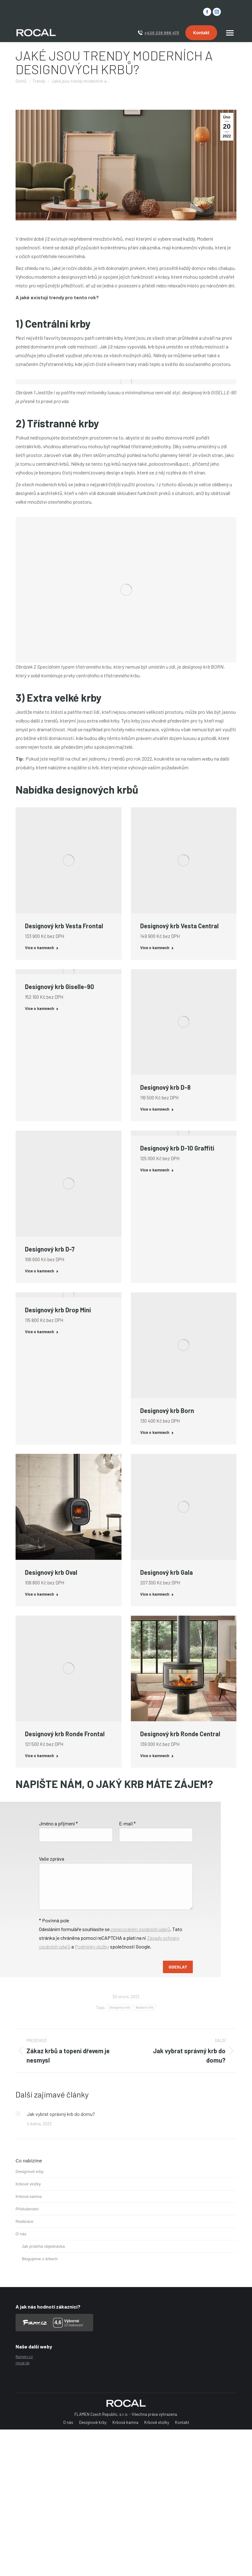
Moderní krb (145, 2007)
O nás (21, 2234)
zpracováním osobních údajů (140, 1929)
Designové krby (30, 2171)
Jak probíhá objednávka (43, 2246)
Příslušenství (27, 2209)
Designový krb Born (167, 1410)
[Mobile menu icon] (229, 32)
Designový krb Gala (166, 1572)
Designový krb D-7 (50, 1249)
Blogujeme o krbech (40, 2258)
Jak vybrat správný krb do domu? (61, 2114)
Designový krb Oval (51, 1572)
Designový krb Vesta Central (179, 926)
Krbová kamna (29, 2196)
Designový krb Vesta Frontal (64, 926)
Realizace (24, 2221)
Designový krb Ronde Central (180, 1733)
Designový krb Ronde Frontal (65, 1733)
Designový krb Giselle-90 (59, 986)
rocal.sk (23, 2363)
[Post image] (18, 2113)
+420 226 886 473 (161, 32)
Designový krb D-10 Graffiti (177, 1148)
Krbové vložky (28, 2184)
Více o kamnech (42, 947)
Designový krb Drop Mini (58, 1310)
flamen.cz (24, 2356)
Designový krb (119, 2007)
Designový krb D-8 (165, 1087)
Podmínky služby (92, 1946)
